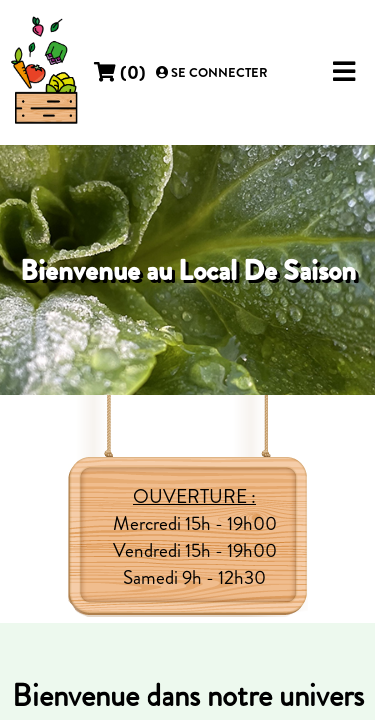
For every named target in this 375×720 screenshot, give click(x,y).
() (120, 72)
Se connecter (212, 73)
